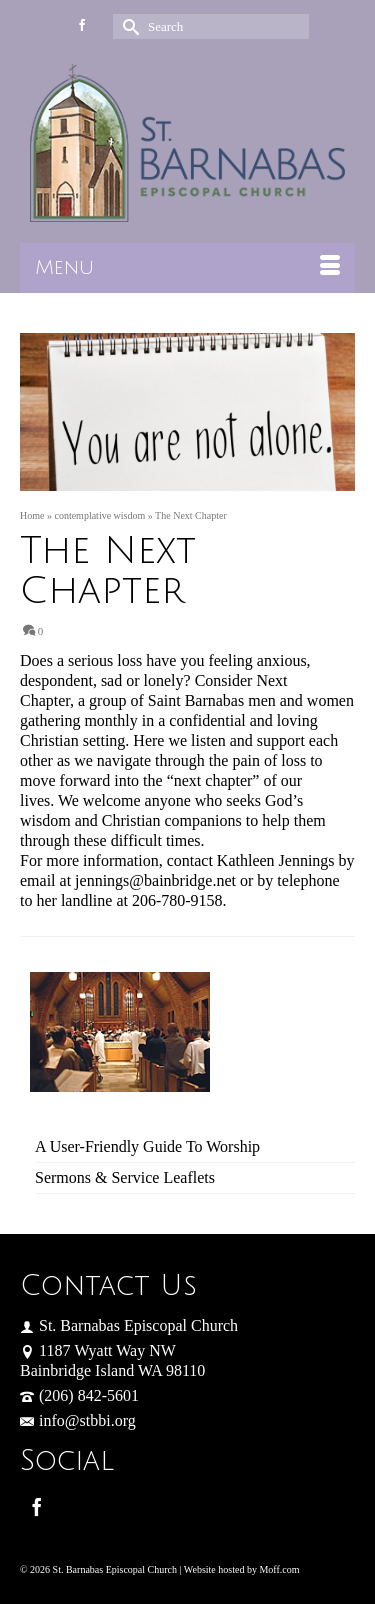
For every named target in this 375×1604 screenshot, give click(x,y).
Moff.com (279, 1569)
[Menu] (187, 268)
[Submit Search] (128, 26)
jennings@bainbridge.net (155, 880)
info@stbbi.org (78, 1420)
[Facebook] (37, 1506)
